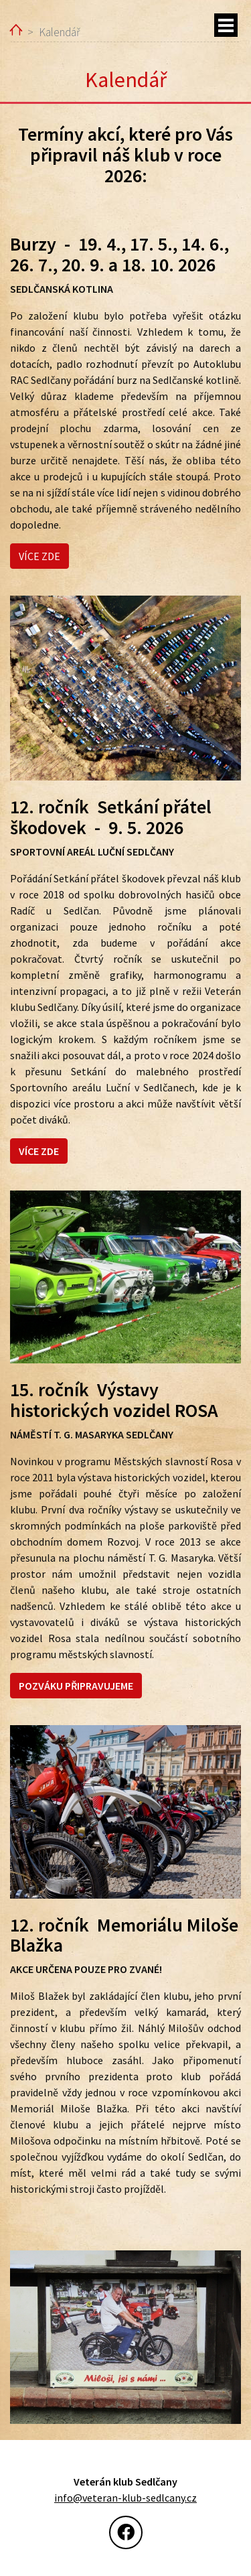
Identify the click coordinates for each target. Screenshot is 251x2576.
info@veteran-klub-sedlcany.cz (125, 2497)
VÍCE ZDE (39, 556)
